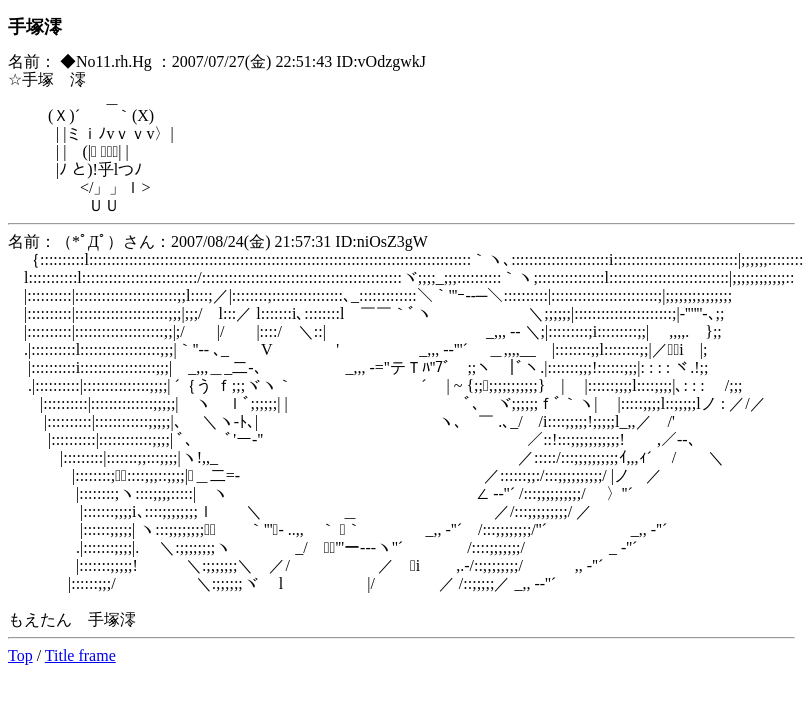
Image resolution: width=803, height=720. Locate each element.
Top (20, 655)
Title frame (80, 655)
